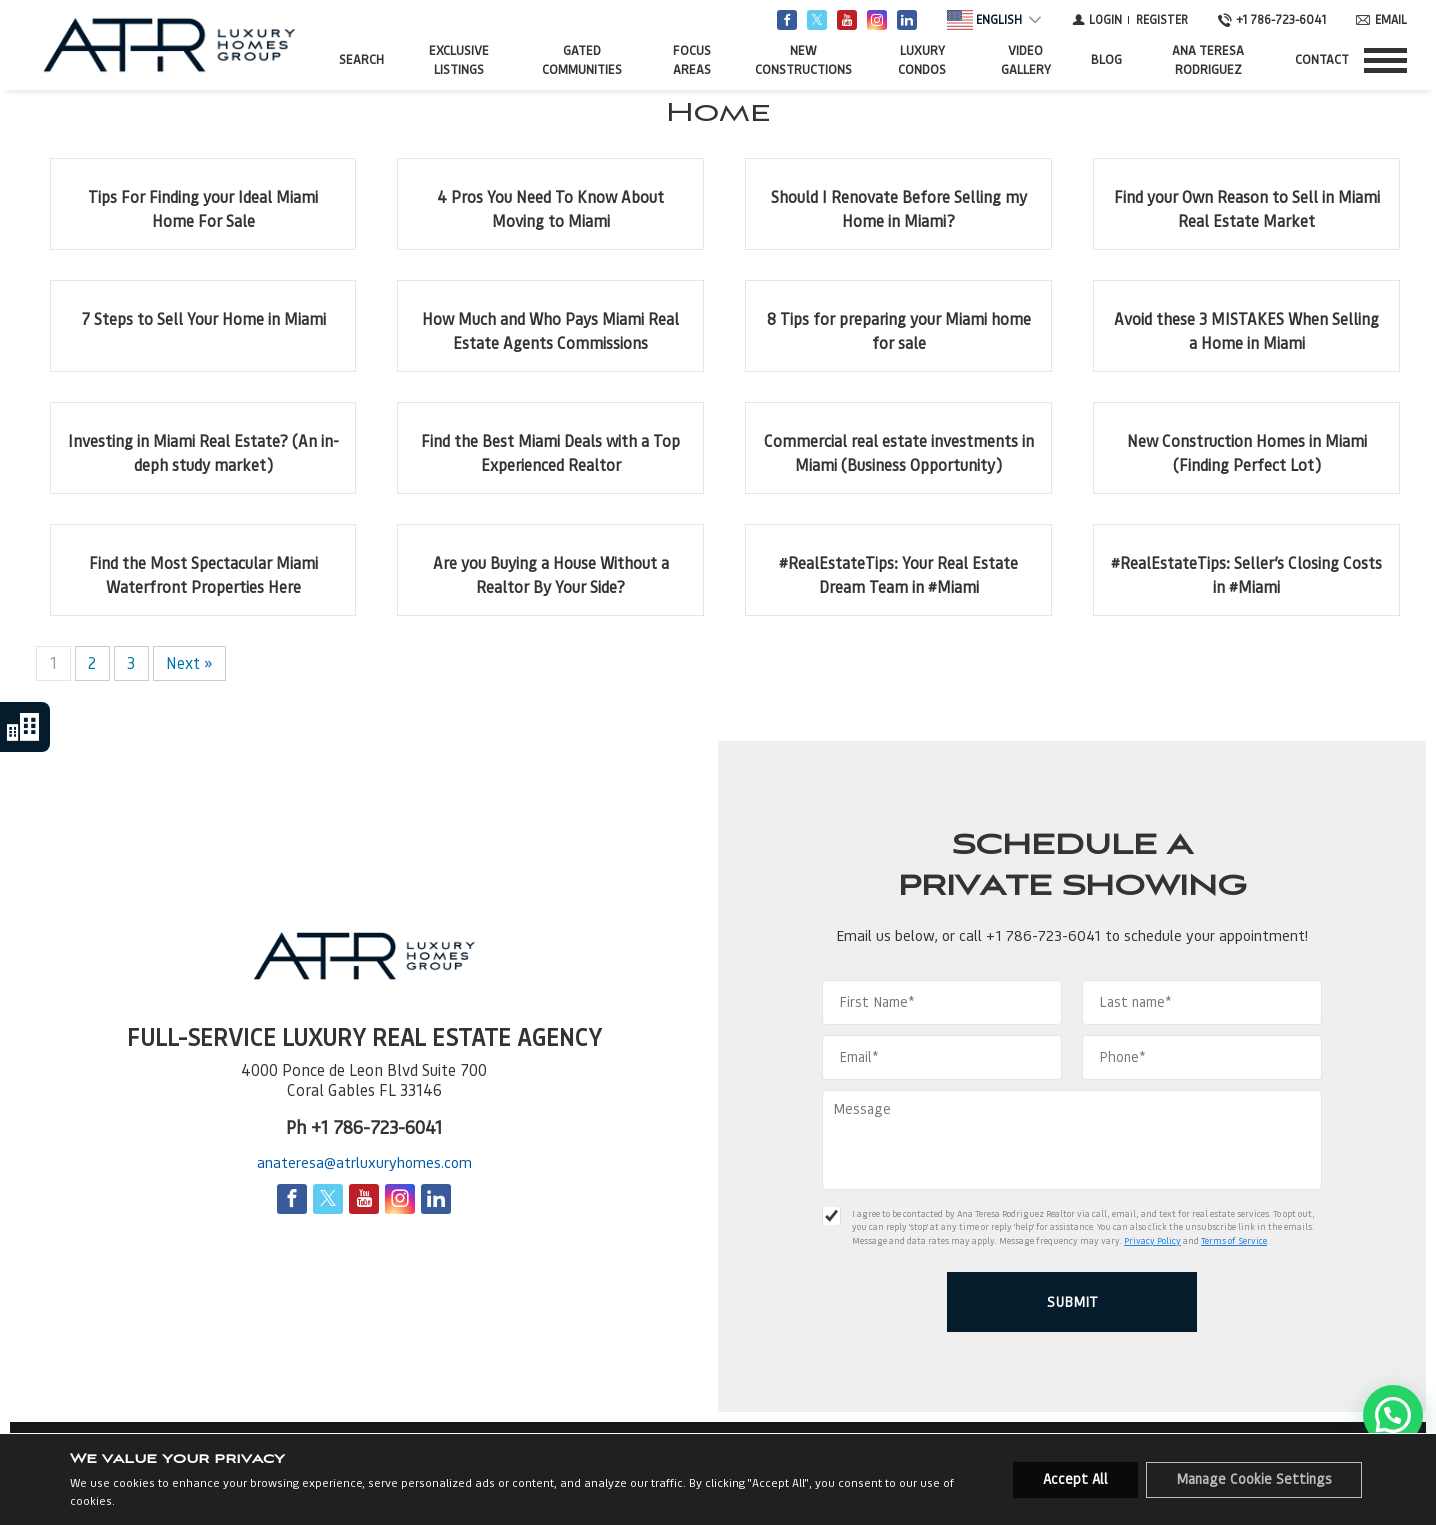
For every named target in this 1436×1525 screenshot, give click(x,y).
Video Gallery (1026, 60)
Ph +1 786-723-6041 (364, 1128)
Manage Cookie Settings (1254, 1479)
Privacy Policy (1152, 1240)
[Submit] (1072, 1302)
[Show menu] (1385, 60)
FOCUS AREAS (692, 60)
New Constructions (803, 60)
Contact (1322, 59)
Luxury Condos (922, 60)
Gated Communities (582, 60)
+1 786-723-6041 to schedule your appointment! (1147, 936)
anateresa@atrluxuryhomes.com (364, 1163)
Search (361, 59)
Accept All (1075, 1479)
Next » (189, 663)
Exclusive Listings (459, 60)
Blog (1106, 59)
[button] (1393, 1415)
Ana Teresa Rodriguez (1208, 60)
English (984, 20)
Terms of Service (1234, 1240)
